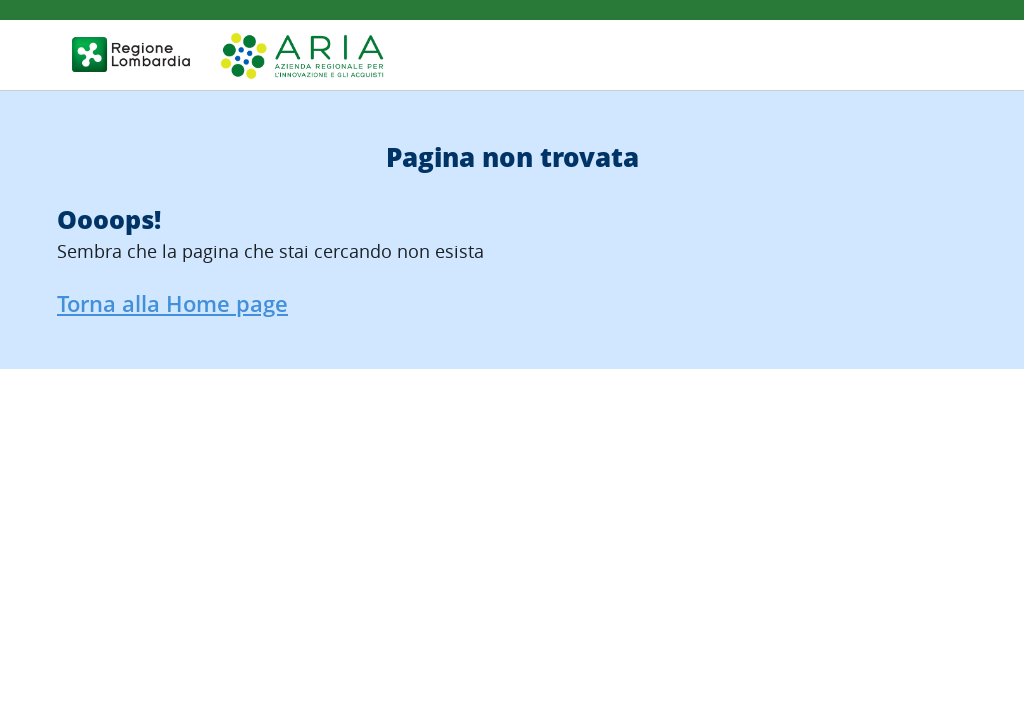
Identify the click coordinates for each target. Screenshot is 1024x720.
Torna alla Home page (172, 304)
